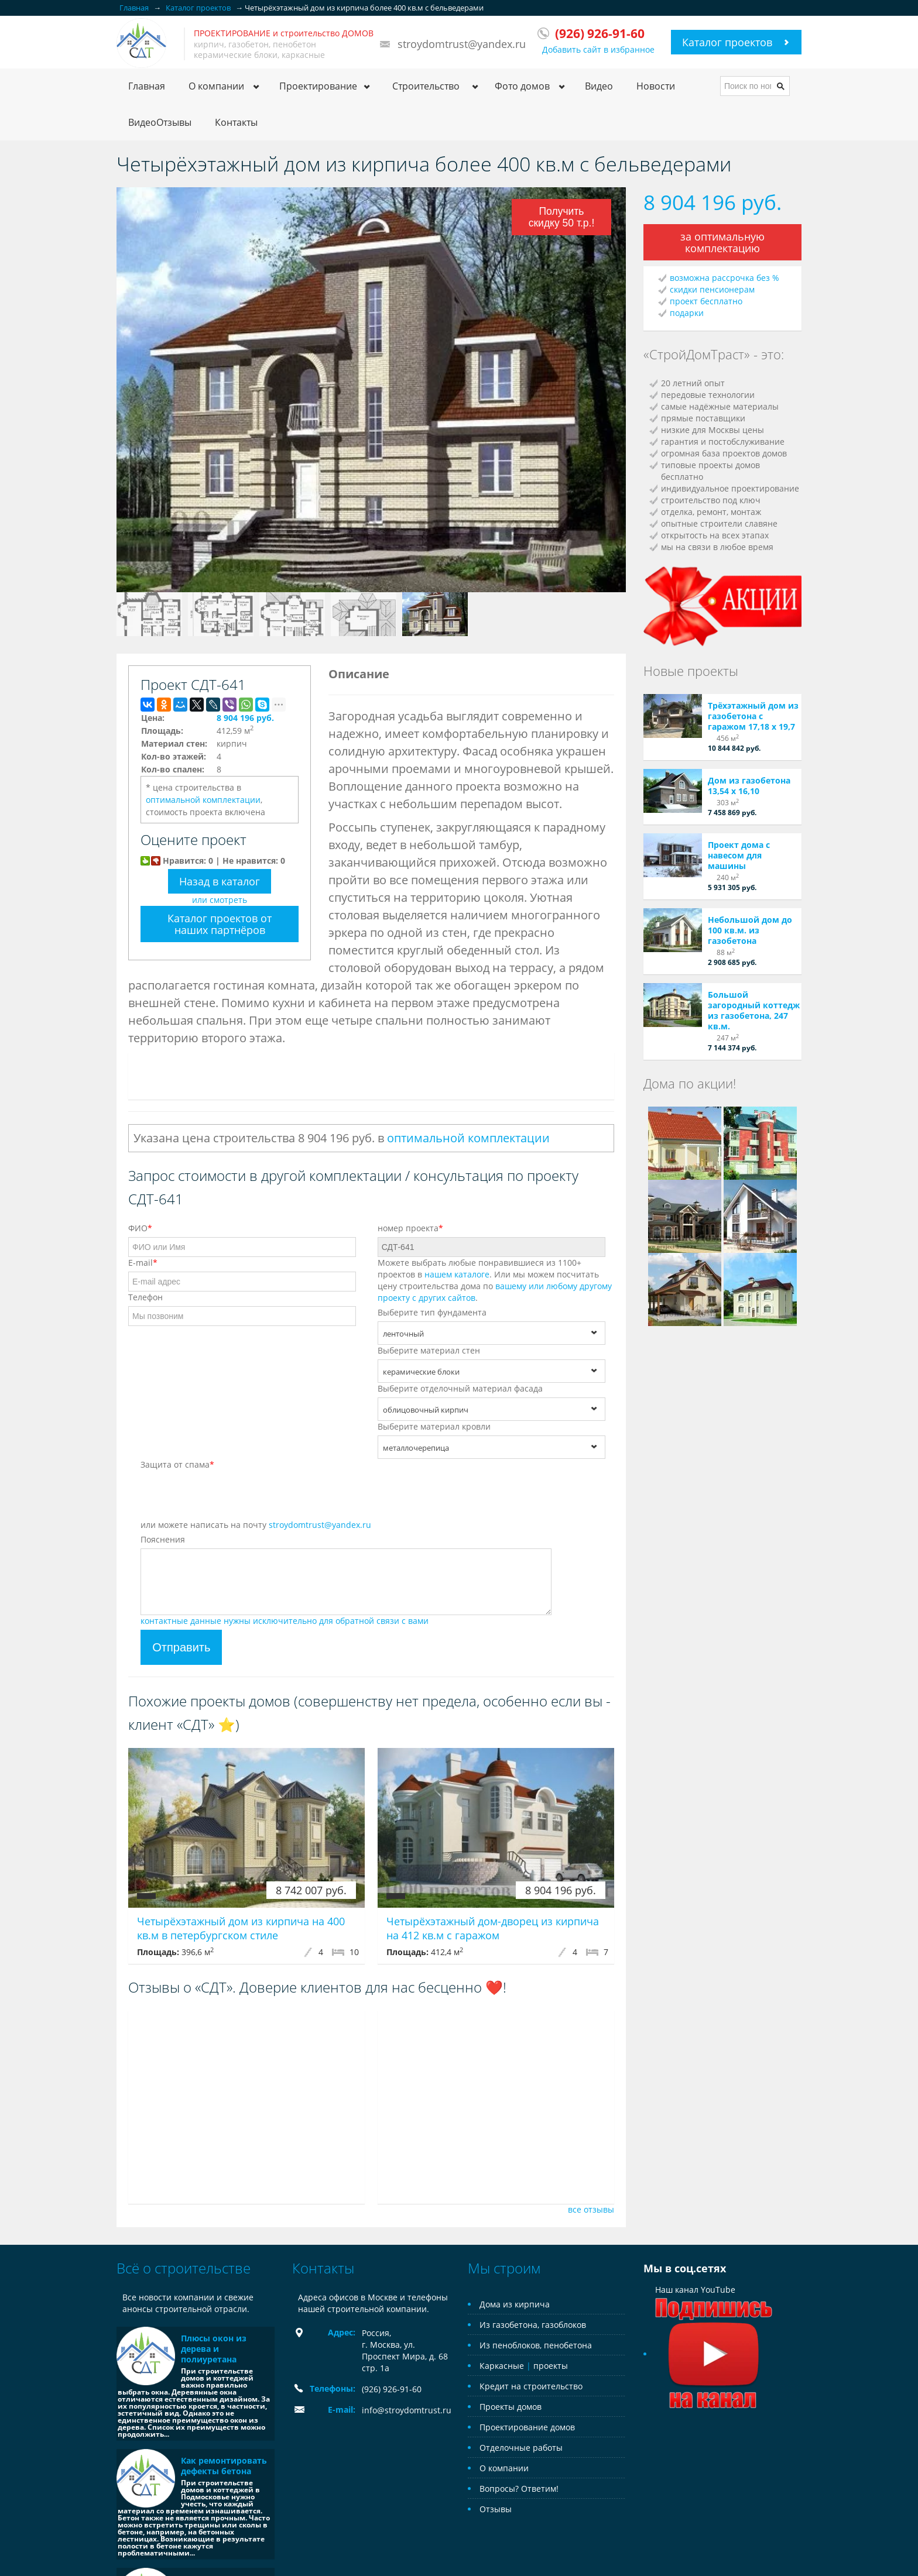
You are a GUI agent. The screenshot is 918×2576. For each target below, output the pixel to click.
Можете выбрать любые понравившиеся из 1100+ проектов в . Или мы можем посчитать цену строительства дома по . (495, 1280)
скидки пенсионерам (712, 289)
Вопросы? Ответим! (519, 2488)
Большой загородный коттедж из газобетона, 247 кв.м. (754, 1010)
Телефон (145, 1297)
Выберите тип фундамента (432, 1312)
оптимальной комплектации (203, 799)
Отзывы (495, 2509)
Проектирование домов (527, 2427)
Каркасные (501, 2365)
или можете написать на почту (256, 1524)
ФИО (140, 1228)
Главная (146, 86)
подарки (687, 312)
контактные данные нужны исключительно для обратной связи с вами (285, 1620)
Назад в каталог (219, 881)
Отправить (181, 1647)
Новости (655, 86)
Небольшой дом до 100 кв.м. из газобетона (750, 930)
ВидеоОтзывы (159, 122)
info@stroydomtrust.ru (406, 2410)
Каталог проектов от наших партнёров (219, 924)
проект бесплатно (706, 301)
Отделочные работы (521, 2447)
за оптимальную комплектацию (722, 242)
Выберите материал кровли (434, 1426)
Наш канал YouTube (713, 2321)
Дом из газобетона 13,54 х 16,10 (749, 785)
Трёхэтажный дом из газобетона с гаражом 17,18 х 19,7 (753, 716)
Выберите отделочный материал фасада (460, 1388)
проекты (550, 2365)
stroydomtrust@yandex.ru (462, 44)
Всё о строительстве (184, 2268)
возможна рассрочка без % (724, 277)
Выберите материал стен (429, 1350)
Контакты (236, 122)
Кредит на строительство (531, 2386)
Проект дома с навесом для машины (739, 855)
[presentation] (229, 1496)
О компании (504, 2468)
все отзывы (591, 2209)
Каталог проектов (727, 42)
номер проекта (410, 1228)
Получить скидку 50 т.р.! (561, 217)
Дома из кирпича (514, 2304)
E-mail (142, 1262)
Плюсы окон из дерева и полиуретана (213, 2349)
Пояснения (163, 1539)
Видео (599, 86)
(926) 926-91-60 (392, 2389)
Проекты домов (510, 2406)
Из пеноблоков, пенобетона (535, 2345)
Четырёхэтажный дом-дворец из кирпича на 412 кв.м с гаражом (492, 1928)
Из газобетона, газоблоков (532, 2324)
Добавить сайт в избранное (598, 49)
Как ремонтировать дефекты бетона (224, 2466)
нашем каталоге (456, 1274)
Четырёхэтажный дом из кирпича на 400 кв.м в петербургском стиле (241, 1928)
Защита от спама (177, 1464)
